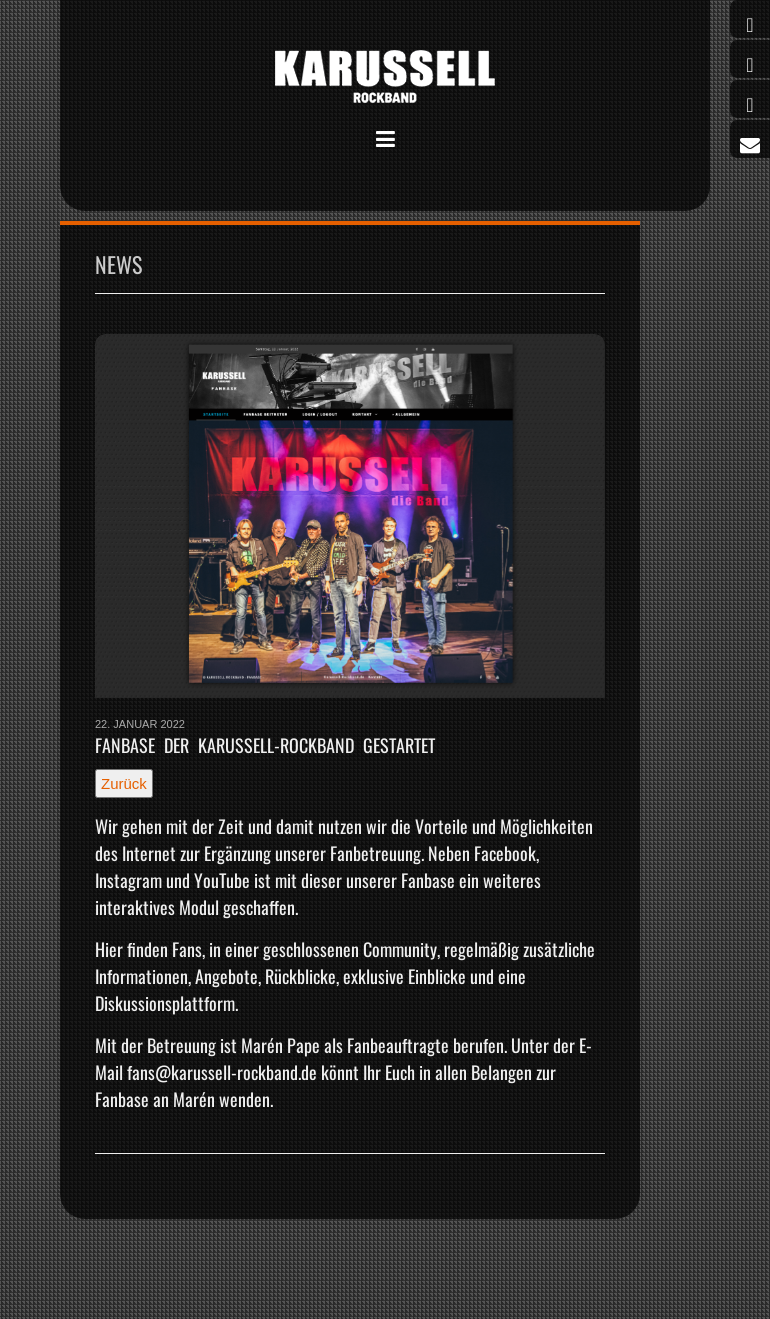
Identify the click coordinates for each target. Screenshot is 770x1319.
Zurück (124, 783)
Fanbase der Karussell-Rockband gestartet (265, 745)
